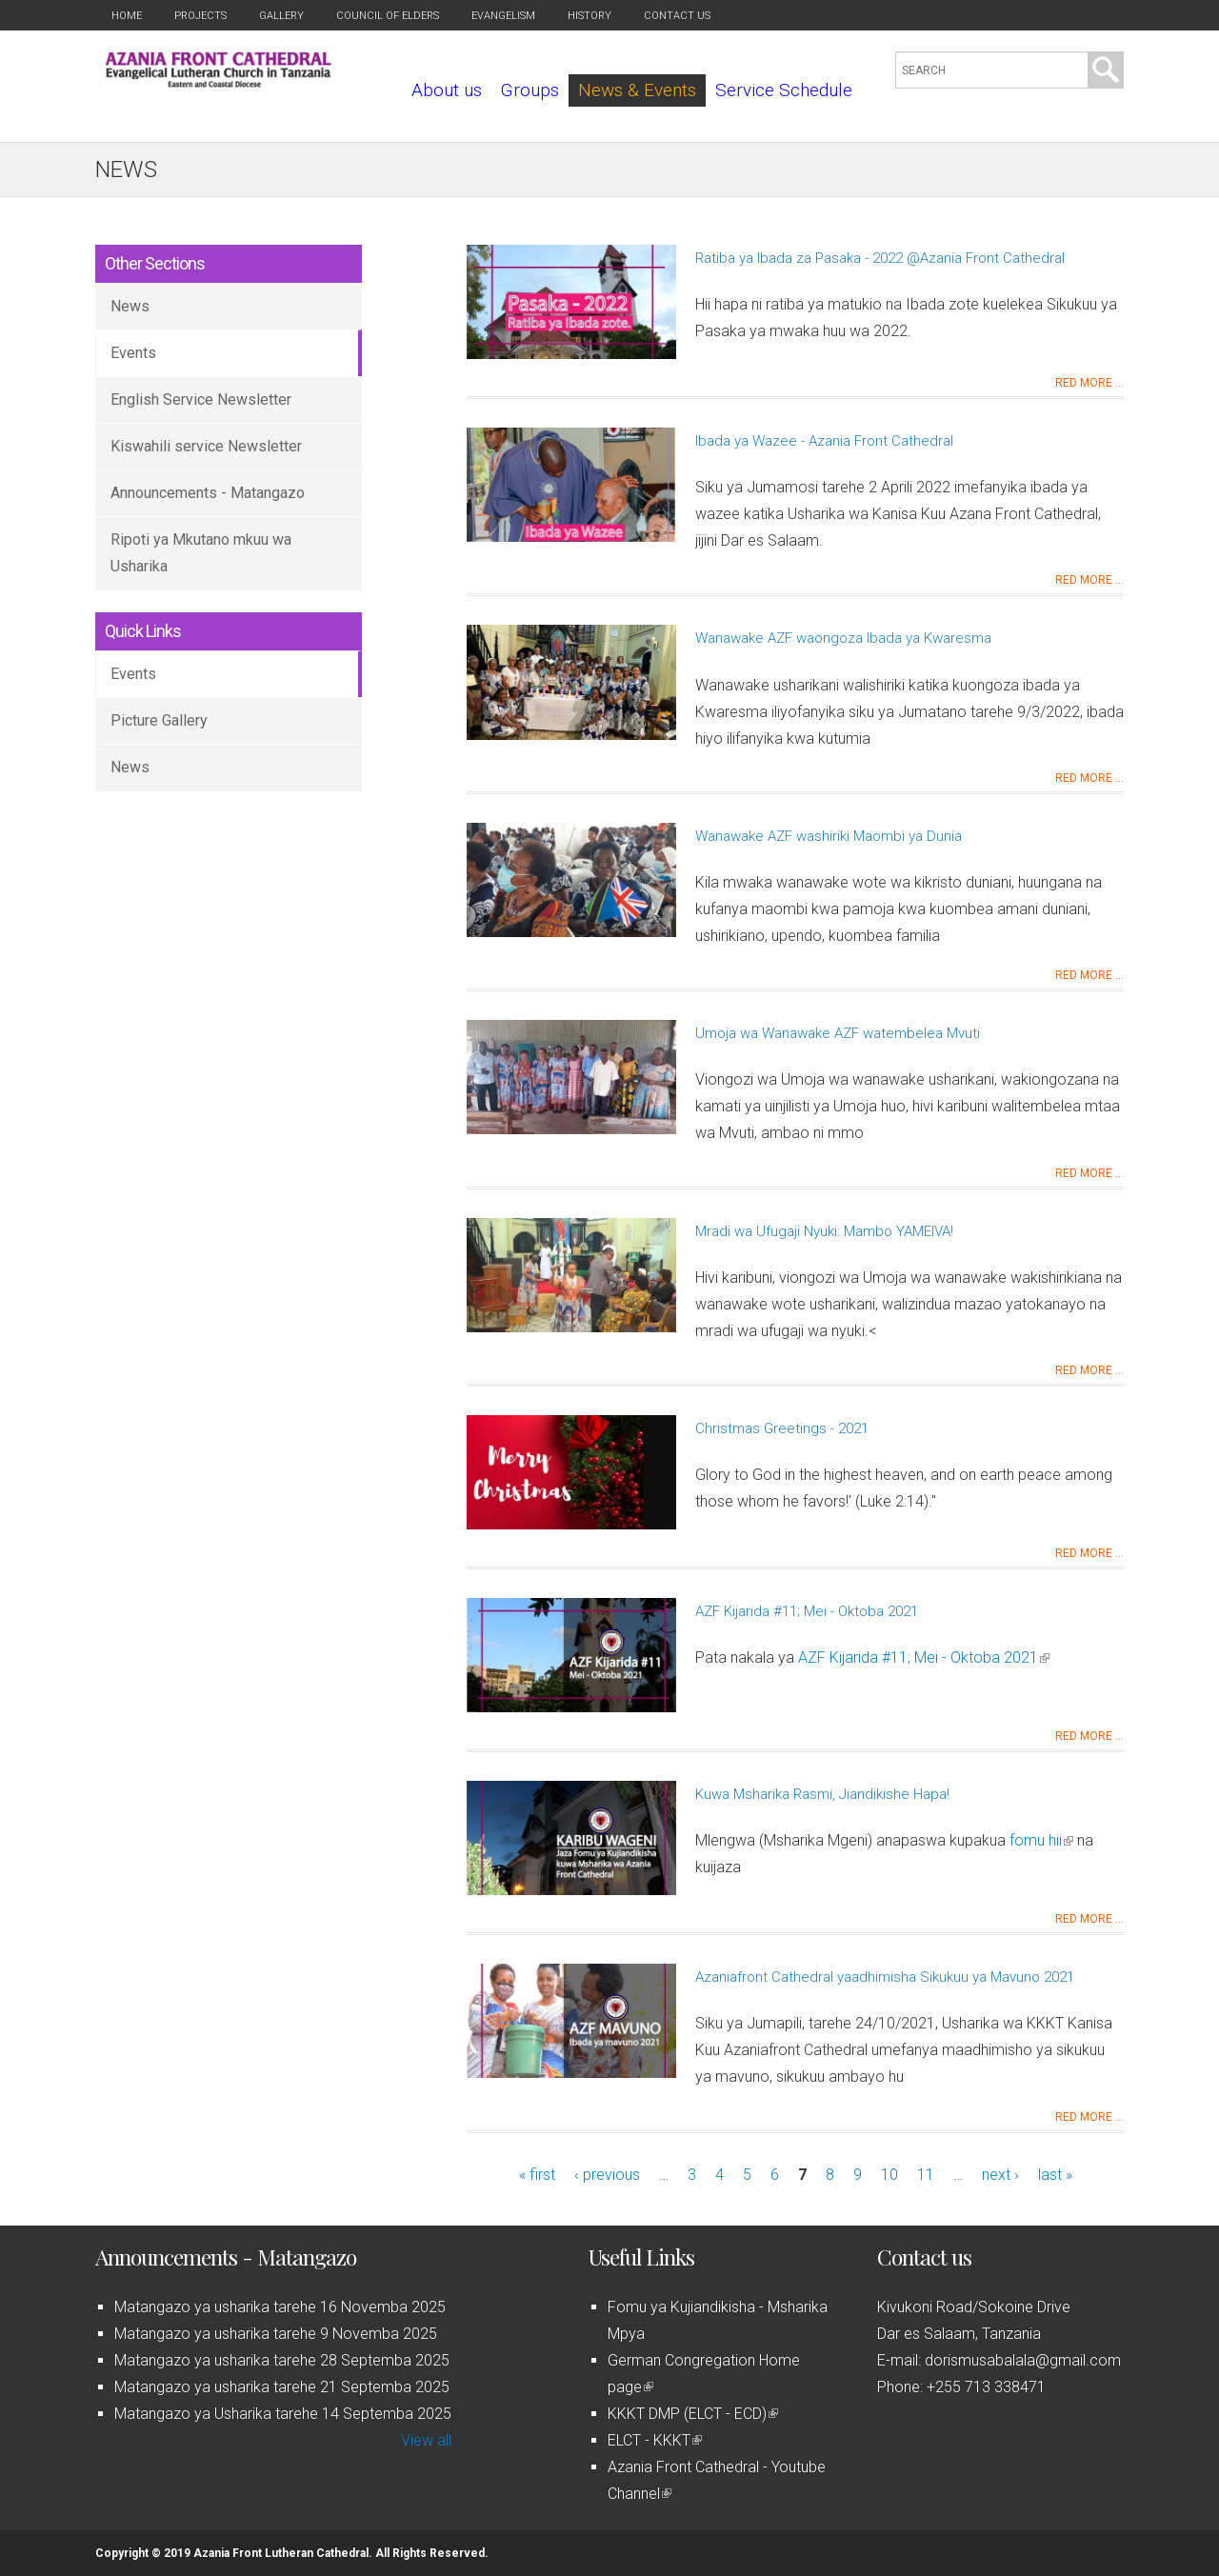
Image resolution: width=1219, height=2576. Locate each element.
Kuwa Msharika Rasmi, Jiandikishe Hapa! (822, 1794)
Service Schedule (783, 90)
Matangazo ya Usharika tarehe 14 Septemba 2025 (282, 2414)
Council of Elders (387, 16)
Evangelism (503, 16)
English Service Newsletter (200, 399)
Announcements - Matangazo (207, 493)
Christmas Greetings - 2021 (782, 1428)
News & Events (637, 90)
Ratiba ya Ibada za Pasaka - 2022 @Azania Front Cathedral (880, 258)
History (589, 16)
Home (126, 16)
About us (446, 90)
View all (426, 2440)
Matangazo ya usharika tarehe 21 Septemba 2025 (282, 2387)
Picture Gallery (159, 720)
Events (133, 353)
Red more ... (1089, 382)
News (130, 306)
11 (925, 2175)
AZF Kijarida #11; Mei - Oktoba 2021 (806, 1611)
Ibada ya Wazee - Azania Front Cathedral (824, 440)
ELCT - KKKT (655, 2440)
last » (1055, 2175)
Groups (530, 90)
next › (1000, 2175)
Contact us (677, 16)
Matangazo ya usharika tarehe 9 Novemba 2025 (275, 2334)
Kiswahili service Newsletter (206, 446)
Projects (200, 16)
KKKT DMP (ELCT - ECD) (693, 2414)
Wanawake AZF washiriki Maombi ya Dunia (828, 836)
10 (889, 2175)
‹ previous (607, 2175)
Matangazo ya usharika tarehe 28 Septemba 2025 (282, 2360)
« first (537, 2175)
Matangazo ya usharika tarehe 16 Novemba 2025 (280, 2307)
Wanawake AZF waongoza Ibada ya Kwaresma (843, 638)
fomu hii (1041, 1840)
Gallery (281, 16)
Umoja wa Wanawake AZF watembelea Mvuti (837, 1033)
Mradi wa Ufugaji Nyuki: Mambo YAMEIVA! (824, 1231)
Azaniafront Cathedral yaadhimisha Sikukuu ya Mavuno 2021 (884, 1977)
